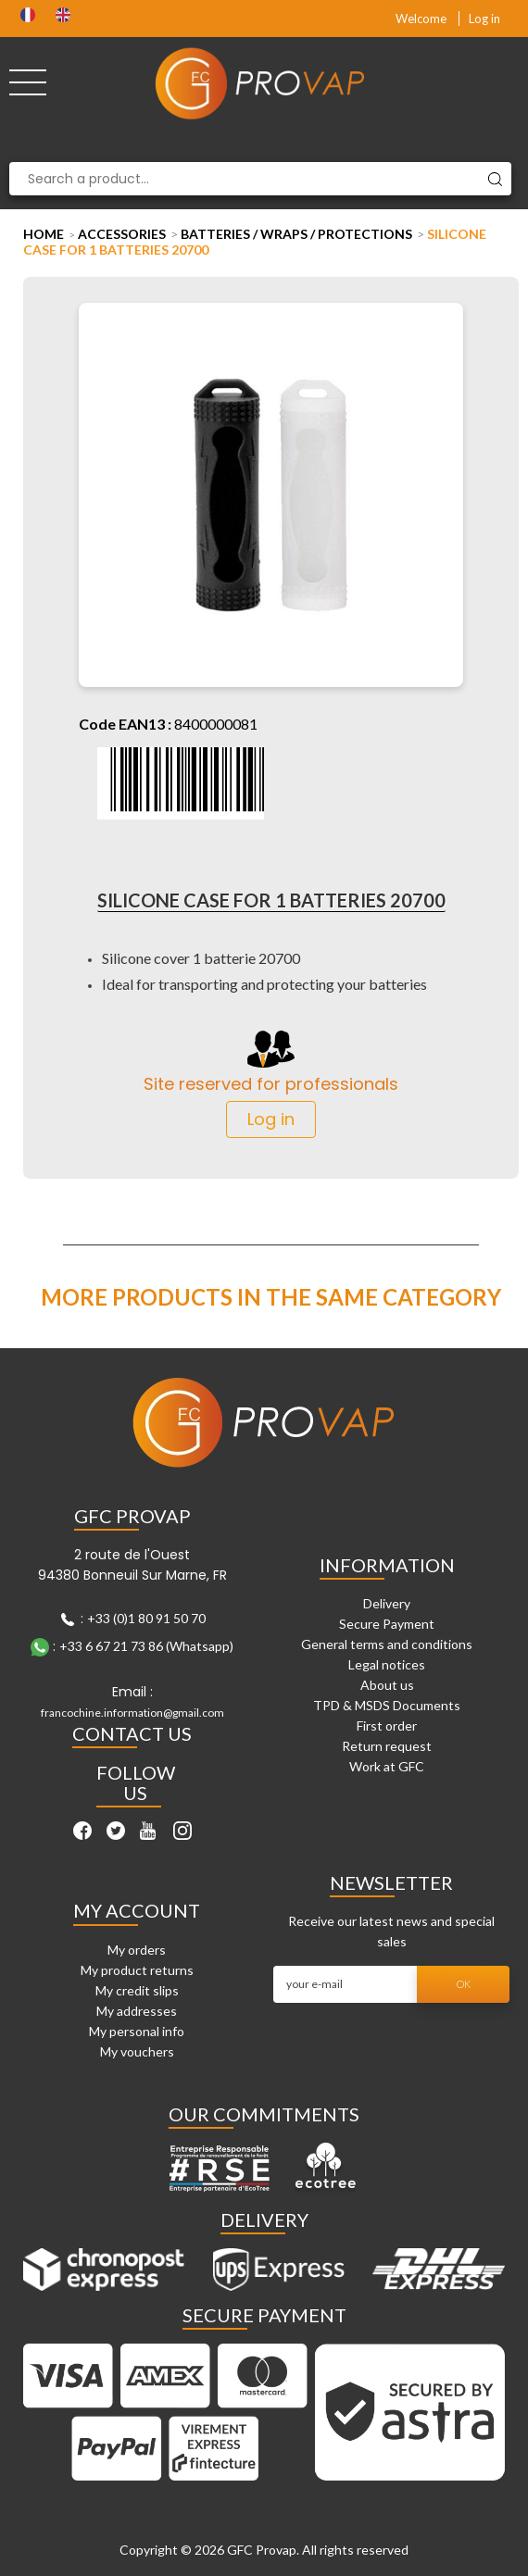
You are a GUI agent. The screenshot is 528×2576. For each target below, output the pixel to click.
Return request (387, 1746)
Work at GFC (386, 1766)
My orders (136, 1949)
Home (43, 234)
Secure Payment (386, 1624)
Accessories (122, 234)
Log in (484, 18)
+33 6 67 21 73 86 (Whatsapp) (146, 1646)
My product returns (137, 1970)
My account (136, 1910)
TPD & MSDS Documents (386, 1705)
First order (387, 1725)
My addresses (136, 2011)
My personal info (136, 2031)
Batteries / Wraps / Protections (296, 234)
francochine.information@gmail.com (132, 1712)
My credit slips (137, 1990)
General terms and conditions (386, 1644)
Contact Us (132, 1733)
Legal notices (386, 1664)
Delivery (386, 1603)
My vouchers (137, 2051)
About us (387, 1685)
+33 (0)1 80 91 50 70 (146, 1618)
